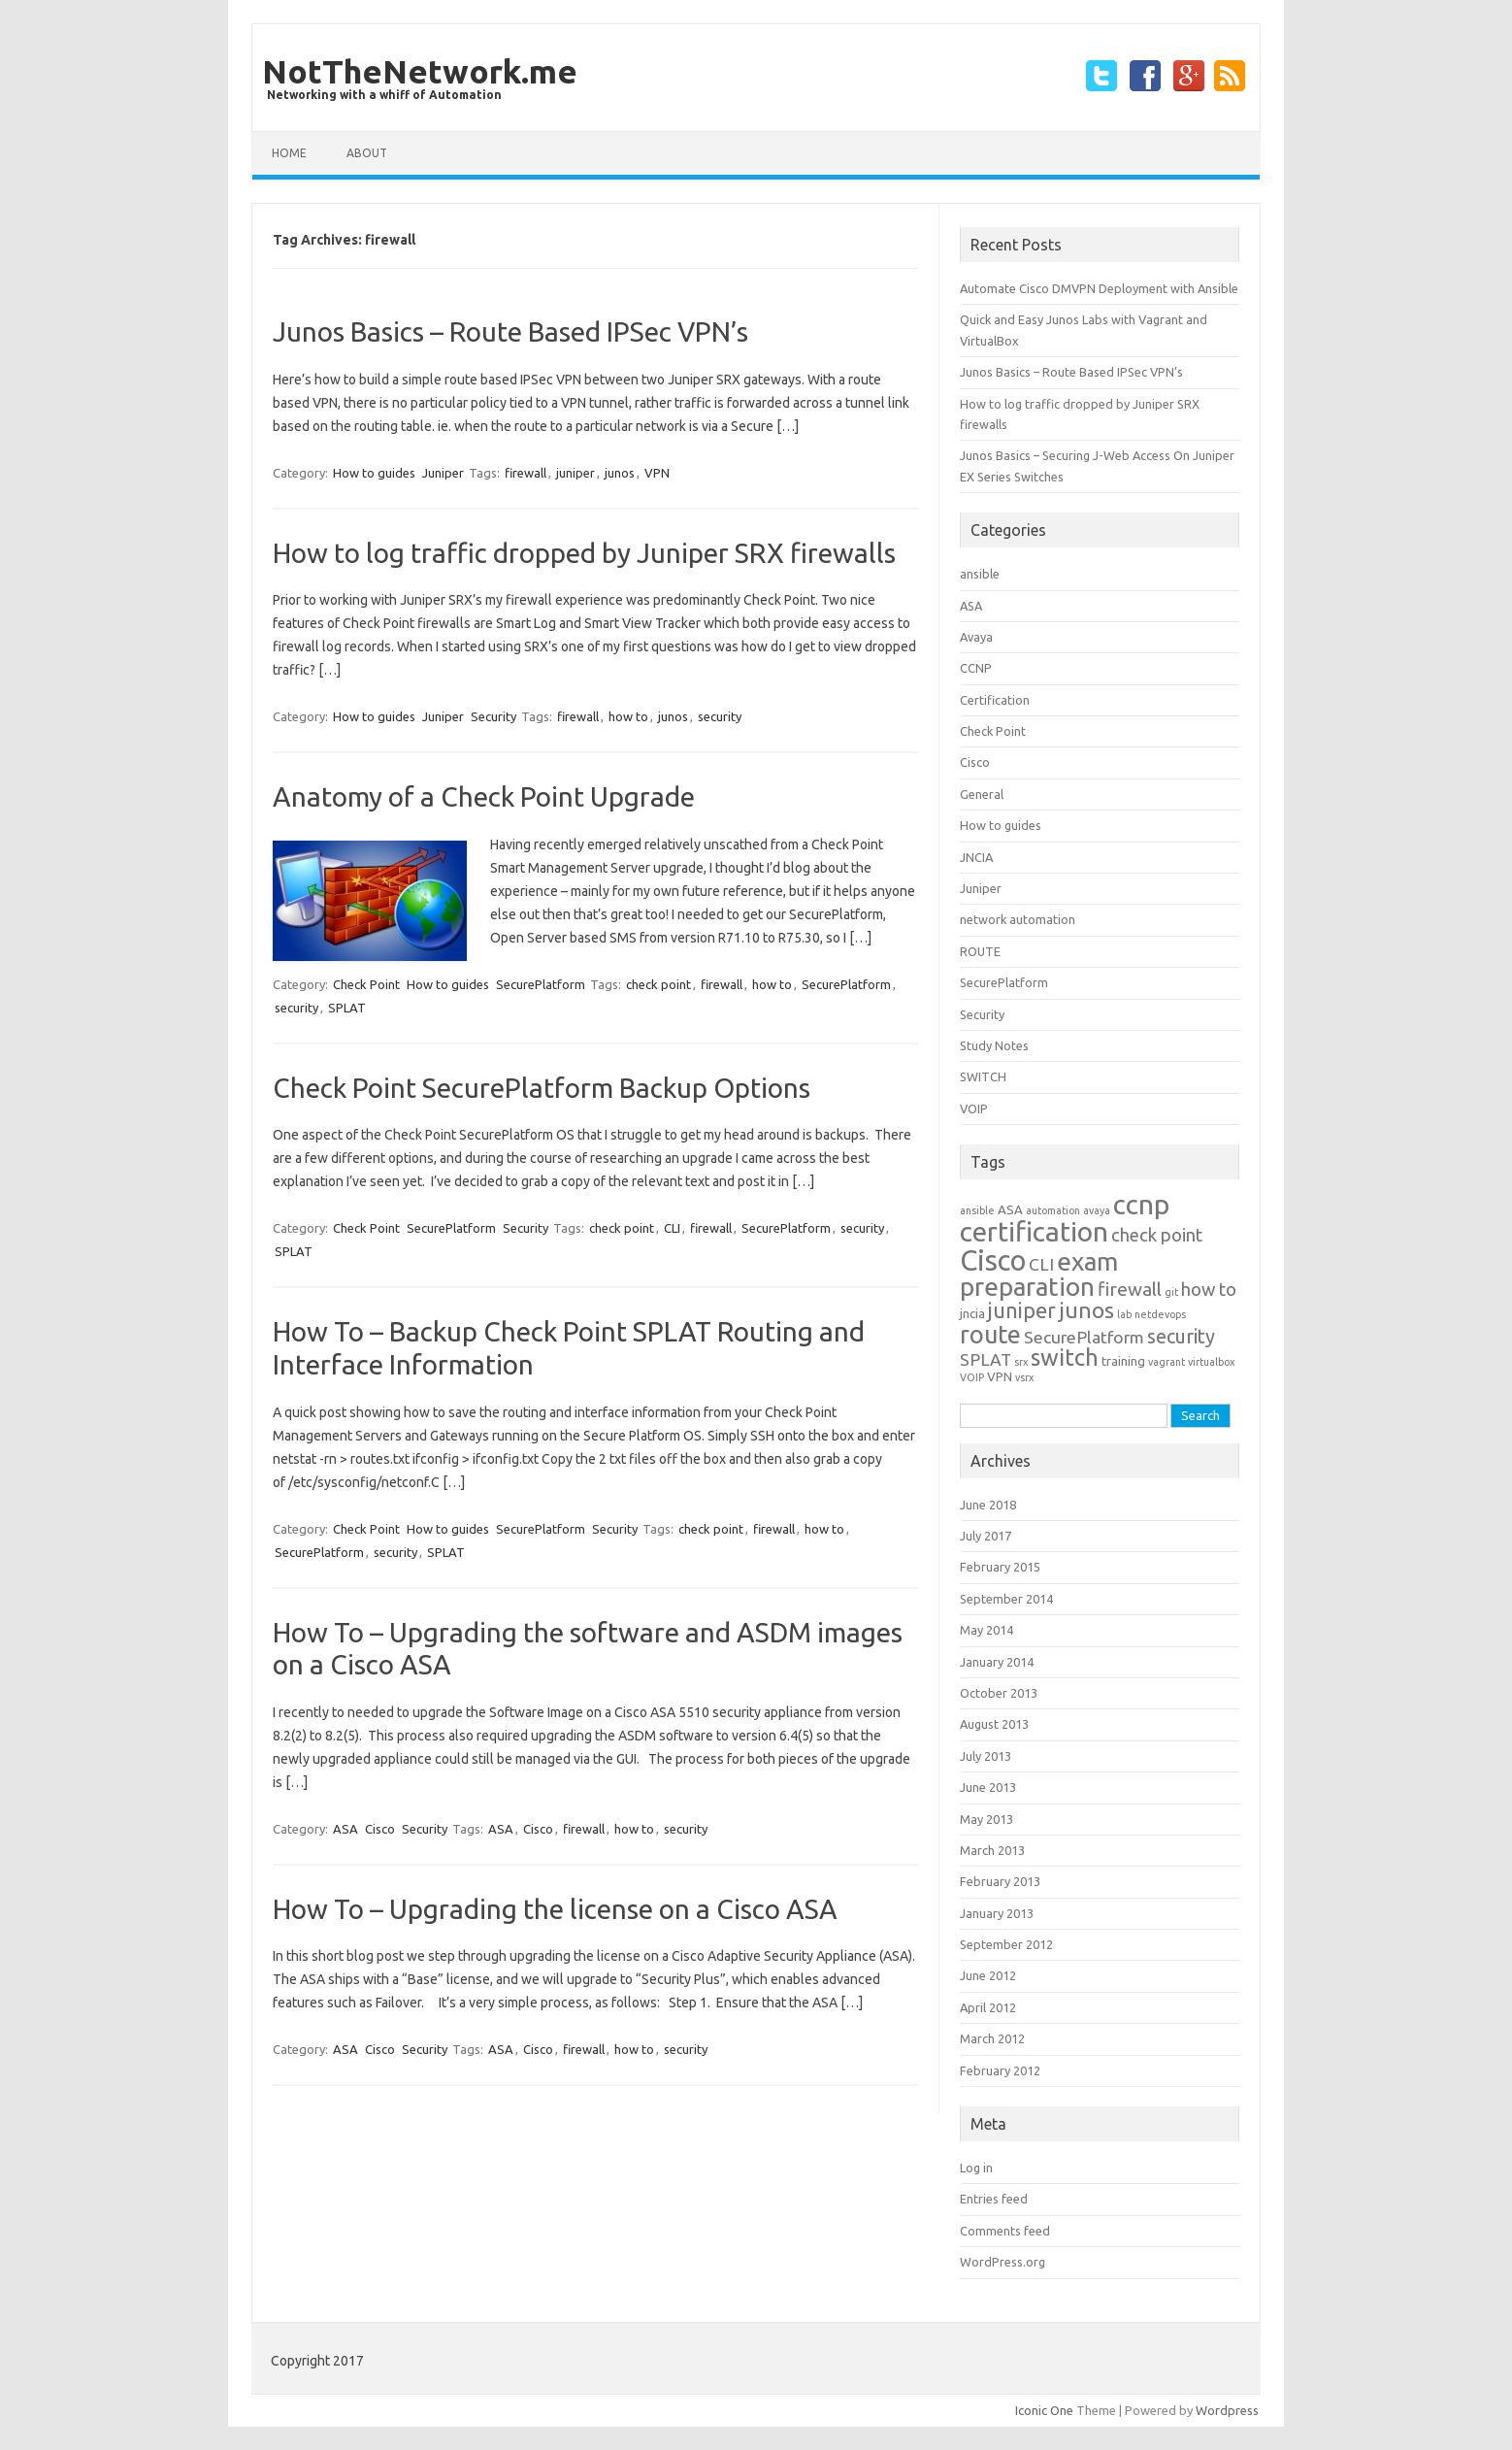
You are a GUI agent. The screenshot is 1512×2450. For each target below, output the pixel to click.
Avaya (976, 637)
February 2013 (1000, 1881)
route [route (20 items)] (990, 1334)
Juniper (443, 473)
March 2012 (992, 2038)
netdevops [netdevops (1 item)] (1160, 1314)
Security (493, 716)
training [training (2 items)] (1123, 1361)
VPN (657, 473)
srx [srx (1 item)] (1021, 1362)
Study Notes (994, 1045)
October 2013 (998, 1693)
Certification (995, 700)
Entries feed (994, 2198)
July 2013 (985, 1756)
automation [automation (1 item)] (1053, 1210)
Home (289, 153)
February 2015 (1000, 1566)
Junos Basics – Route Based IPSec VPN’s (510, 331)
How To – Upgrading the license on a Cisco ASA (555, 1909)
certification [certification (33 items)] (1034, 1231)
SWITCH (983, 1076)
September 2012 (1006, 1944)
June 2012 (988, 1975)
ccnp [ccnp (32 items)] (1141, 1204)
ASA (345, 1829)
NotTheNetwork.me (419, 70)
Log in (976, 2167)
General (981, 794)
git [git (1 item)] (1171, 1292)
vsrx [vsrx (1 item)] (1024, 1377)
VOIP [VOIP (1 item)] (972, 1377)
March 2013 (992, 1850)
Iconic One (1044, 2410)
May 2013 (986, 1819)
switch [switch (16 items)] (1065, 1357)
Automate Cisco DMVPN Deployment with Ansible (1099, 288)
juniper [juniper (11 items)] (1022, 1310)
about (366, 153)
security (719, 716)
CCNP (976, 668)
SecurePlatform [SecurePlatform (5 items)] (1084, 1337)
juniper (575, 473)
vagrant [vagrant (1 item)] (1166, 1362)
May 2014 (986, 1630)
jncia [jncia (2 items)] (972, 1314)
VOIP (974, 1108)
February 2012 (1000, 2070)
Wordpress (1227, 2410)
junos (620, 473)
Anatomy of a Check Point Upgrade (484, 796)
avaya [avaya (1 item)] (1096, 1210)
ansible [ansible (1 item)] (977, 1210)
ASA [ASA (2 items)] (1010, 1210)
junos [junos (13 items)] (1086, 1310)
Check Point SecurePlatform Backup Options (541, 1088)
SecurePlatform (540, 984)
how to (628, 716)
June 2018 (988, 1504)
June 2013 (988, 1787)
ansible (980, 573)
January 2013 (997, 1913)
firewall (525, 473)
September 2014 (1006, 1599)
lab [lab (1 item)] (1124, 1314)
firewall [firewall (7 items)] (1130, 1289)
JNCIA (976, 857)
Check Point (366, 984)
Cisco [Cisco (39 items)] (993, 1260)
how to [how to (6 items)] (1208, 1289)
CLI (672, 1228)
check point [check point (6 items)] (1156, 1235)
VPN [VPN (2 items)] (999, 1377)
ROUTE (980, 951)
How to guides (374, 473)
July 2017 (985, 1535)
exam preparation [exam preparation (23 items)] (1039, 1274)
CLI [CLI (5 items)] (1041, 1264)
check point (658, 984)
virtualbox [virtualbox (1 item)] (1211, 1362)
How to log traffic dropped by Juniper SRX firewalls (584, 553)
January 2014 (997, 1662)
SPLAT (347, 1007)
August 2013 (994, 1724)
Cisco (380, 1829)
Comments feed (1005, 2230)
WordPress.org (1002, 2261)
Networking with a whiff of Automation (384, 94)
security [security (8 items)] (1181, 1336)
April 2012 (988, 2007)
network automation (1017, 919)
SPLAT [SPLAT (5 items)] (985, 1359)
